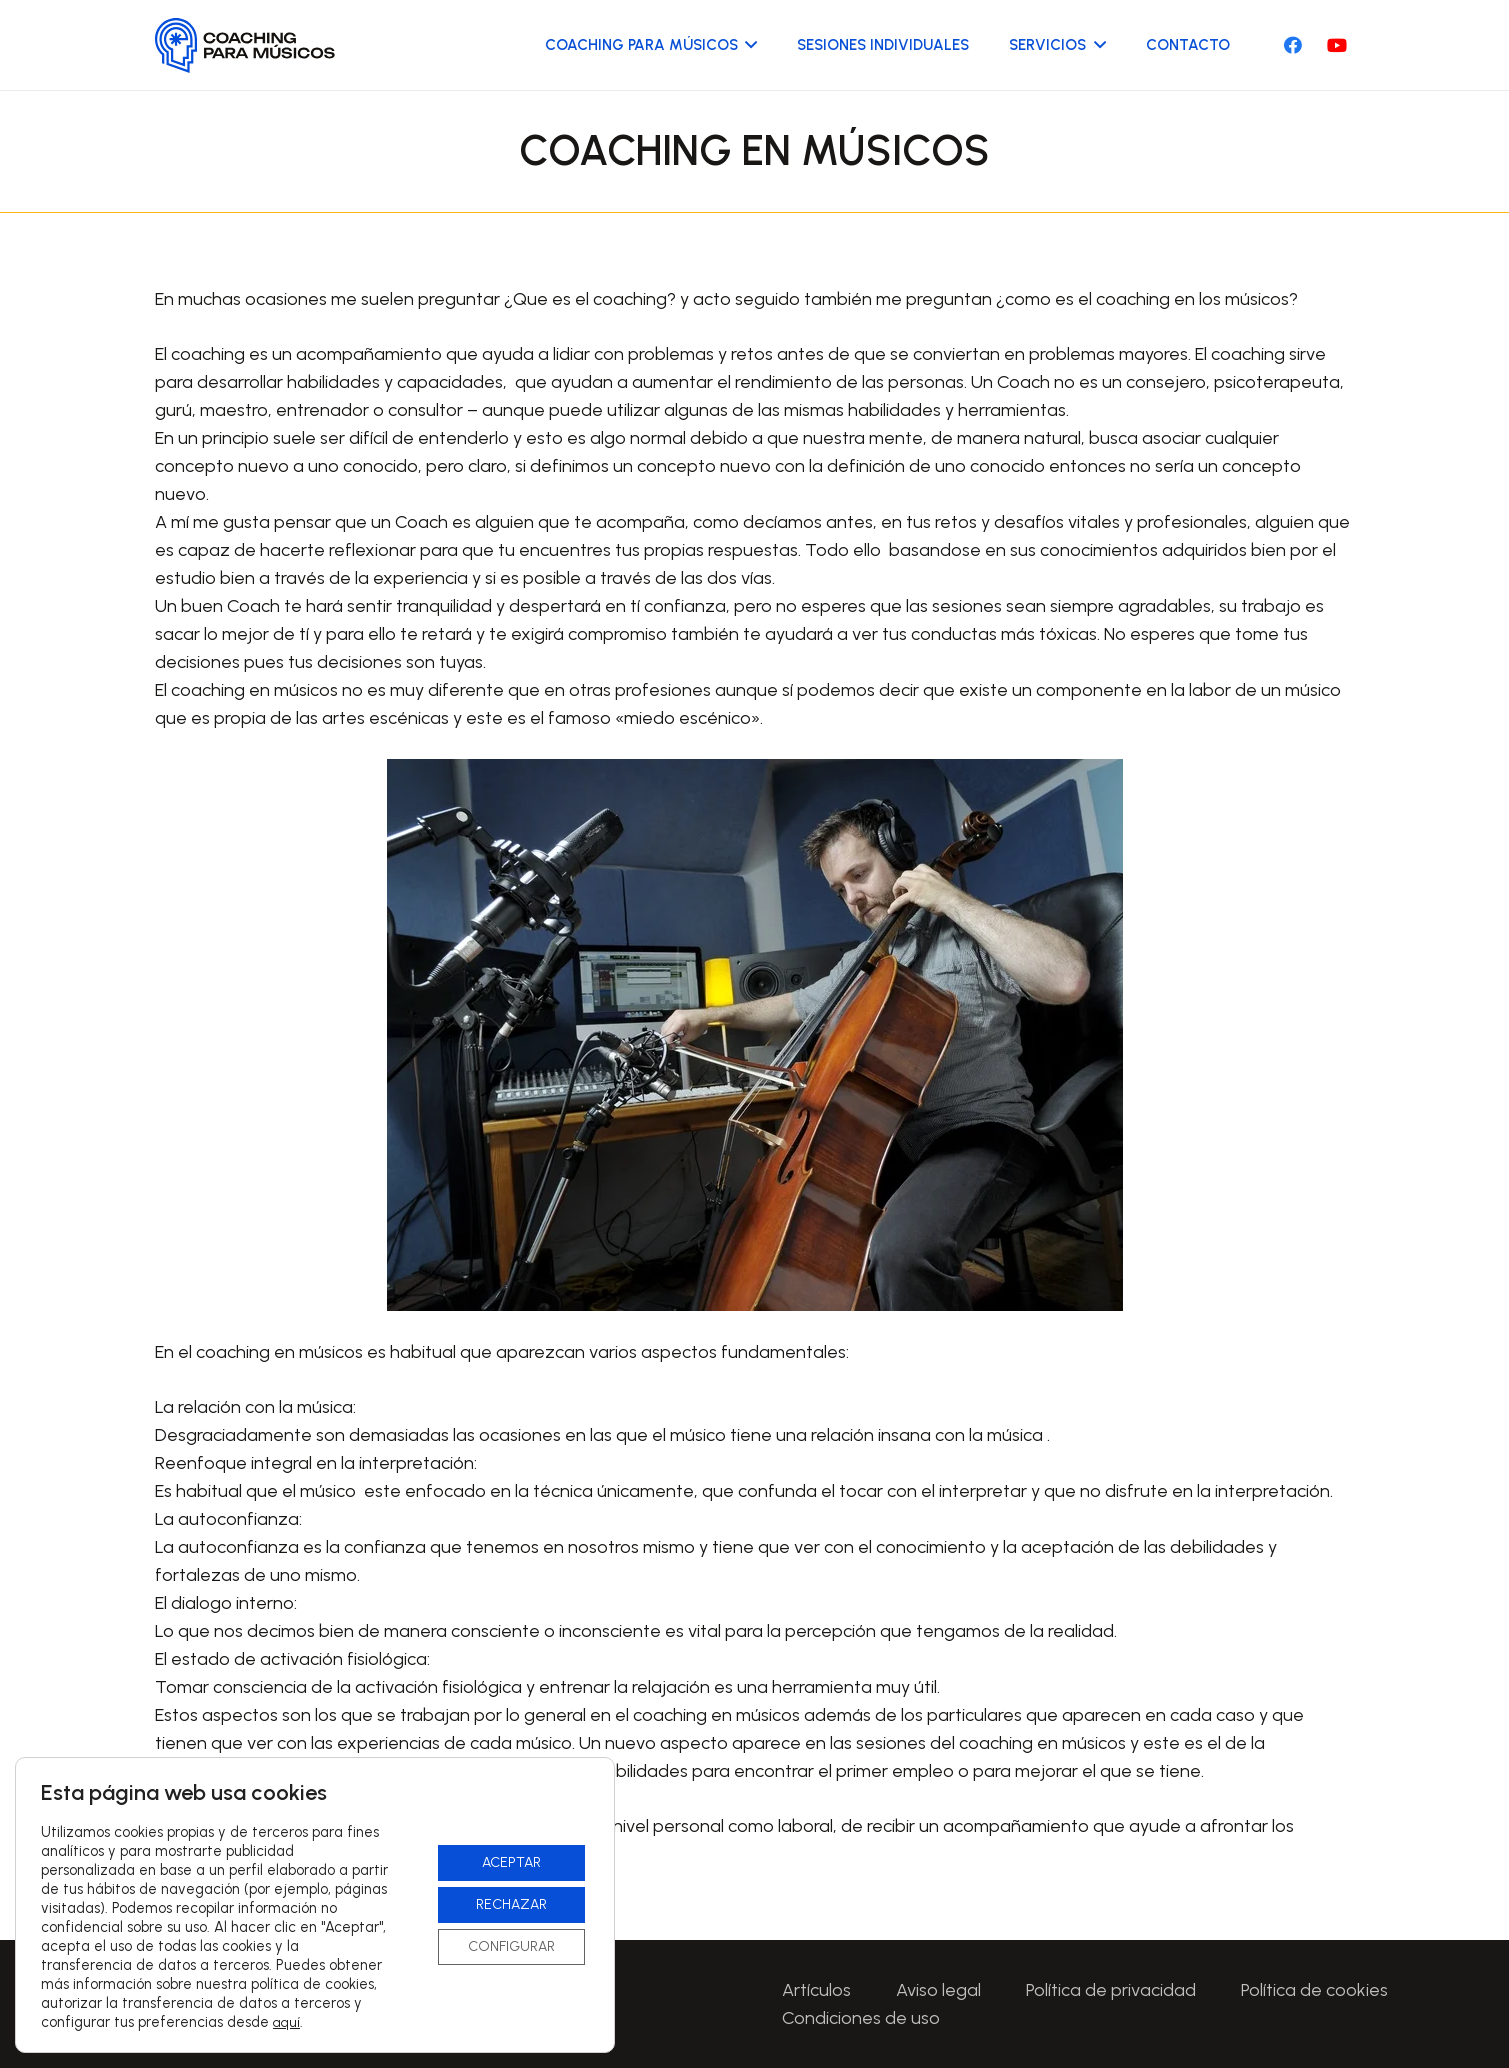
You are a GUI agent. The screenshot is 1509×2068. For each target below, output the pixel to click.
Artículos (816, 1990)
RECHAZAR (511, 1904)
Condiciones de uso (861, 2018)
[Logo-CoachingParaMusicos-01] (246, 45)
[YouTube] (1337, 45)
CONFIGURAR (511, 1946)
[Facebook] (1293, 45)
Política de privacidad (1111, 1990)
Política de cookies (1314, 1990)
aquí (286, 2022)
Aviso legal (938, 1990)
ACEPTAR (511, 1862)
